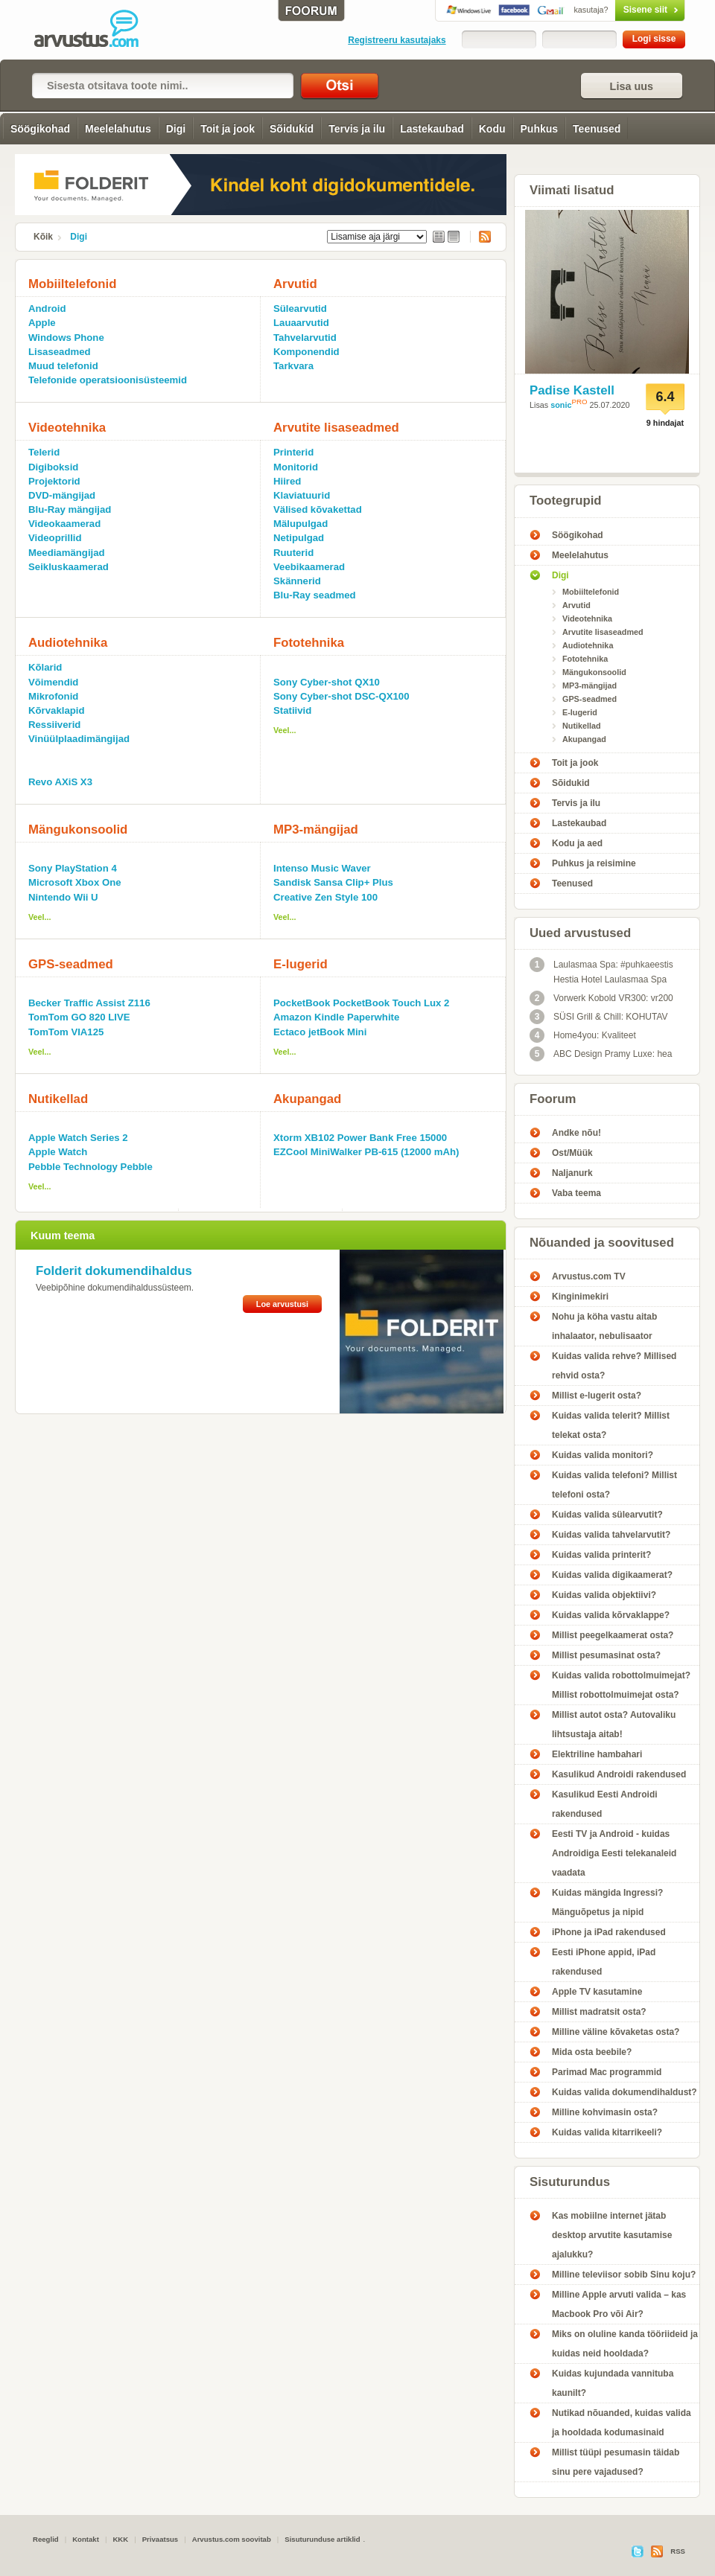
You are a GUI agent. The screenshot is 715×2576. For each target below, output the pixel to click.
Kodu (492, 129)
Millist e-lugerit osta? (596, 1395)
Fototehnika (308, 643)
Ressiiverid (54, 724)
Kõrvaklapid (56, 710)
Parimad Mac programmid (606, 2072)
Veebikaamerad (309, 566)
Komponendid (306, 351)
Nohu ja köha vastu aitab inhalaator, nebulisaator (604, 1326)
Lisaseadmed (59, 351)
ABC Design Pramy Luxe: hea (601, 1053)
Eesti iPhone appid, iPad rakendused (603, 1962)
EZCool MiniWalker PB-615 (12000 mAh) (366, 1151)
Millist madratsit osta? (599, 2012)
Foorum (553, 1099)
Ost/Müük (572, 1153)
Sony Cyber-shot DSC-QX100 (341, 696)
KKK (120, 2539)
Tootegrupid (566, 500)
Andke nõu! (576, 1133)
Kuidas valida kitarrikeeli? (607, 2132)
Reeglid (46, 2539)
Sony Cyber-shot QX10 (326, 682)
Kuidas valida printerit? (601, 1555)
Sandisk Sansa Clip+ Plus (333, 882)
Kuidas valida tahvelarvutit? (611, 1535)
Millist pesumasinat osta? (606, 1655)
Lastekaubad (432, 129)
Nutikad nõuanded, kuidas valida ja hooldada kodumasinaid (621, 2423)
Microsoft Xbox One (74, 882)
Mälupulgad (300, 523)
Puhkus (540, 129)
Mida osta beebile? (592, 2052)
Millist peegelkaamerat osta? (612, 1635)
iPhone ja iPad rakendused (609, 1932)
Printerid (293, 452)
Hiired (287, 481)
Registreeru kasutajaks (396, 40)
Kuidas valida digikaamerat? (612, 1575)
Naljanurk (572, 1173)
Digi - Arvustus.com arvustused (97, 30)
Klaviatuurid (301, 495)
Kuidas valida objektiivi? (604, 1595)
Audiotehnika (67, 643)
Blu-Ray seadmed (314, 595)
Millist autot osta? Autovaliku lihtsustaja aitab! (614, 1724)
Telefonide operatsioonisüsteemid (107, 380)
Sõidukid (292, 129)
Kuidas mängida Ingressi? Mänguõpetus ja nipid (607, 1902)
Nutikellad (58, 1099)
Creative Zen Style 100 (325, 897)
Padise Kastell (572, 390)
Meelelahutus (118, 129)
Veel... (284, 730)
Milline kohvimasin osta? (605, 2112)
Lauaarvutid (301, 322)
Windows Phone (66, 337)
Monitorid (295, 467)
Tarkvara (293, 365)
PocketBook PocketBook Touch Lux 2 (361, 1003)
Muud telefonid (63, 365)
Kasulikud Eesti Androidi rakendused (605, 1804)
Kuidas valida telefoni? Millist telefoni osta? (614, 1485)
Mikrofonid (53, 696)
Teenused (596, 129)
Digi (175, 129)
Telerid (44, 452)
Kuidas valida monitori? (602, 1455)
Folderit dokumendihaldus (114, 1271)
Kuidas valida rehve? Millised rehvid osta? (614, 1366)
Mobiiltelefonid (72, 284)
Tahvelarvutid (305, 337)
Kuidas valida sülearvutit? (607, 1514)
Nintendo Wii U (63, 897)
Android (47, 308)
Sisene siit (618, 9)
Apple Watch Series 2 (78, 1137)
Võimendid (53, 682)
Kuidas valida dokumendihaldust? (624, 2092)
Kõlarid (45, 667)
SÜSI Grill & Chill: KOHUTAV (599, 1016)
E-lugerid (300, 964)
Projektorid (54, 481)
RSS (480, 237)
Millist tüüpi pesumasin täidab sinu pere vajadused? (615, 2462)
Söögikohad (40, 129)
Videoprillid (55, 537)
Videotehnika (67, 428)
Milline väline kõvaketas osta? (615, 2032)
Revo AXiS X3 (60, 781)
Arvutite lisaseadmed (336, 428)
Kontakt (85, 2539)
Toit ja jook (227, 129)
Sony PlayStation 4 (72, 868)
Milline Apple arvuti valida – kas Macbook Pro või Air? (619, 2304)
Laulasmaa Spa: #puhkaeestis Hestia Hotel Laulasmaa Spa (601, 971)
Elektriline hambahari (597, 1754)
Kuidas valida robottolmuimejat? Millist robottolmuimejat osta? (621, 1685)
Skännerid (297, 581)
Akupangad (307, 1099)
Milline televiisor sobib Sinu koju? (624, 2274)
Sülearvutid (300, 308)
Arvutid (295, 284)
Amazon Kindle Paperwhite (336, 1017)
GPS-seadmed (70, 964)
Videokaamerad (64, 523)
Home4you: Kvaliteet (583, 1035)
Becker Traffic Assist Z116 (89, 1003)
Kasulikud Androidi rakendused (619, 1774)
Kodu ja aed (577, 843)
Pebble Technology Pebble (90, 1166)
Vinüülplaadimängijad (79, 738)
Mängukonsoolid (77, 829)
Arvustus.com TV (589, 1276)
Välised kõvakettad (317, 509)
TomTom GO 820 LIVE (79, 1017)
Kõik (43, 236)
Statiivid (292, 710)
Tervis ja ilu (356, 129)
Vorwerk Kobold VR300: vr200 (601, 998)
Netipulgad (298, 537)
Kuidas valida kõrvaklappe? (611, 1615)
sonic (560, 404)
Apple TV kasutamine (597, 1992)
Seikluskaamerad (68, 566)
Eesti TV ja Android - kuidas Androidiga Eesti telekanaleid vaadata (614, 1853)
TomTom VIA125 (66, 1032)
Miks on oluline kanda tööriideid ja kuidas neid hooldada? (625, 2344)
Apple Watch (57, 1151)
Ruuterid (293, 552)
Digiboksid (53, 467)
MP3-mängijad (315, 829)
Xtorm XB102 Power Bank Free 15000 (360, 1137)
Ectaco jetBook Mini (319, 1032)
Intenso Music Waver (322, 868)
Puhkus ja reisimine (594, 863)
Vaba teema (576, 1193)
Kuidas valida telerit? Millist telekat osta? (611, 1425)
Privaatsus (160, 2539)
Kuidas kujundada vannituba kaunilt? (612, 2383)
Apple (42, 322)
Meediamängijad (66, 552)
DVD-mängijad (61, 495)
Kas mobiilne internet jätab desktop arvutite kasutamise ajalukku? (612, 2235)
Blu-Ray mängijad (69, 509)
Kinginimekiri (580, 1296)
